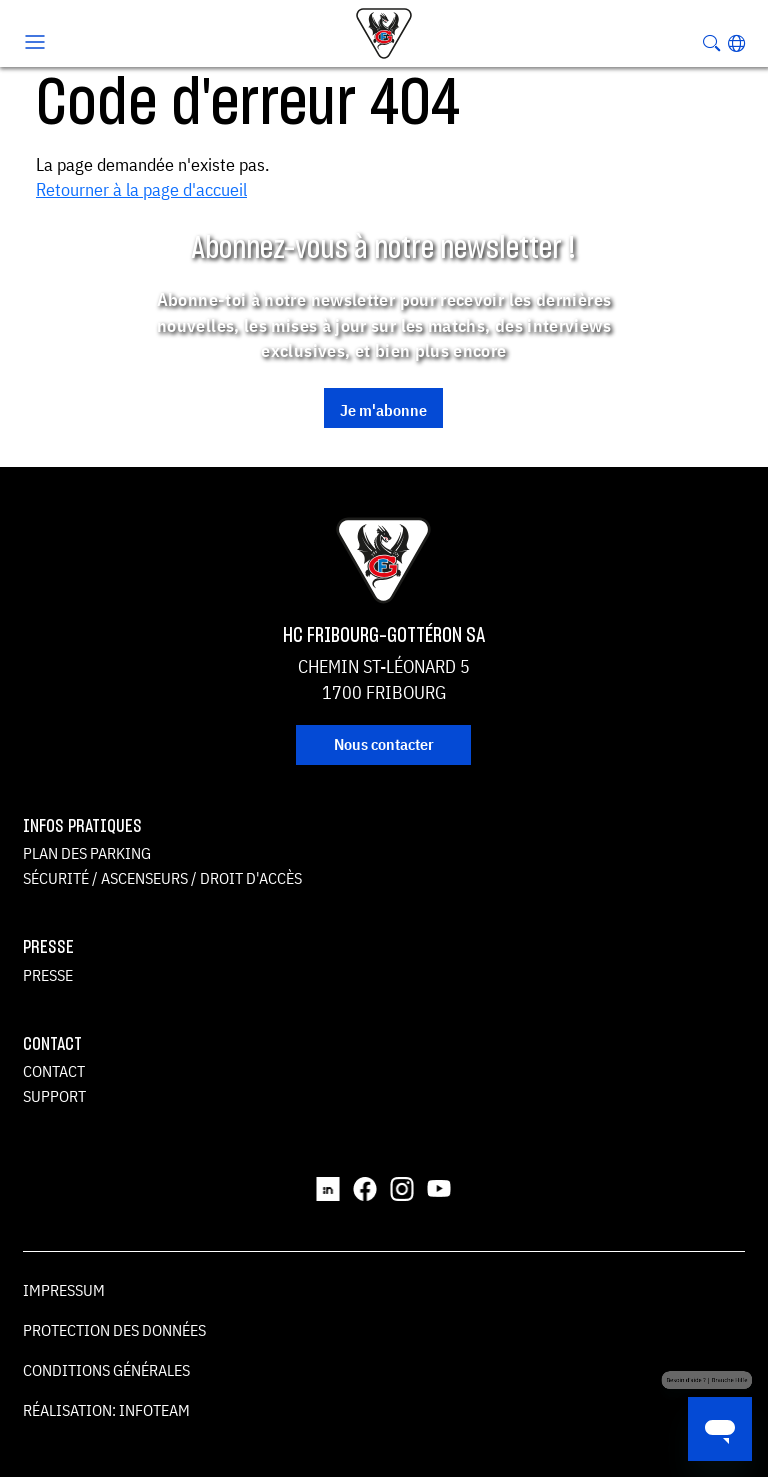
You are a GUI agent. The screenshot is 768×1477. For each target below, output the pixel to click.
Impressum (64, 1290)
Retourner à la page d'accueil (141, 189)
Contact (54, 1071)
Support (54, 1096)
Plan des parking (87, 853)
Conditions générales (106, 1370)
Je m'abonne (383, 410)
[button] (736, 43)
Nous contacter (384, 744)
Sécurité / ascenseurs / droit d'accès (162, 878)
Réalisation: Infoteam (106, 1410)
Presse (48, 975)
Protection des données (114, 1330)
